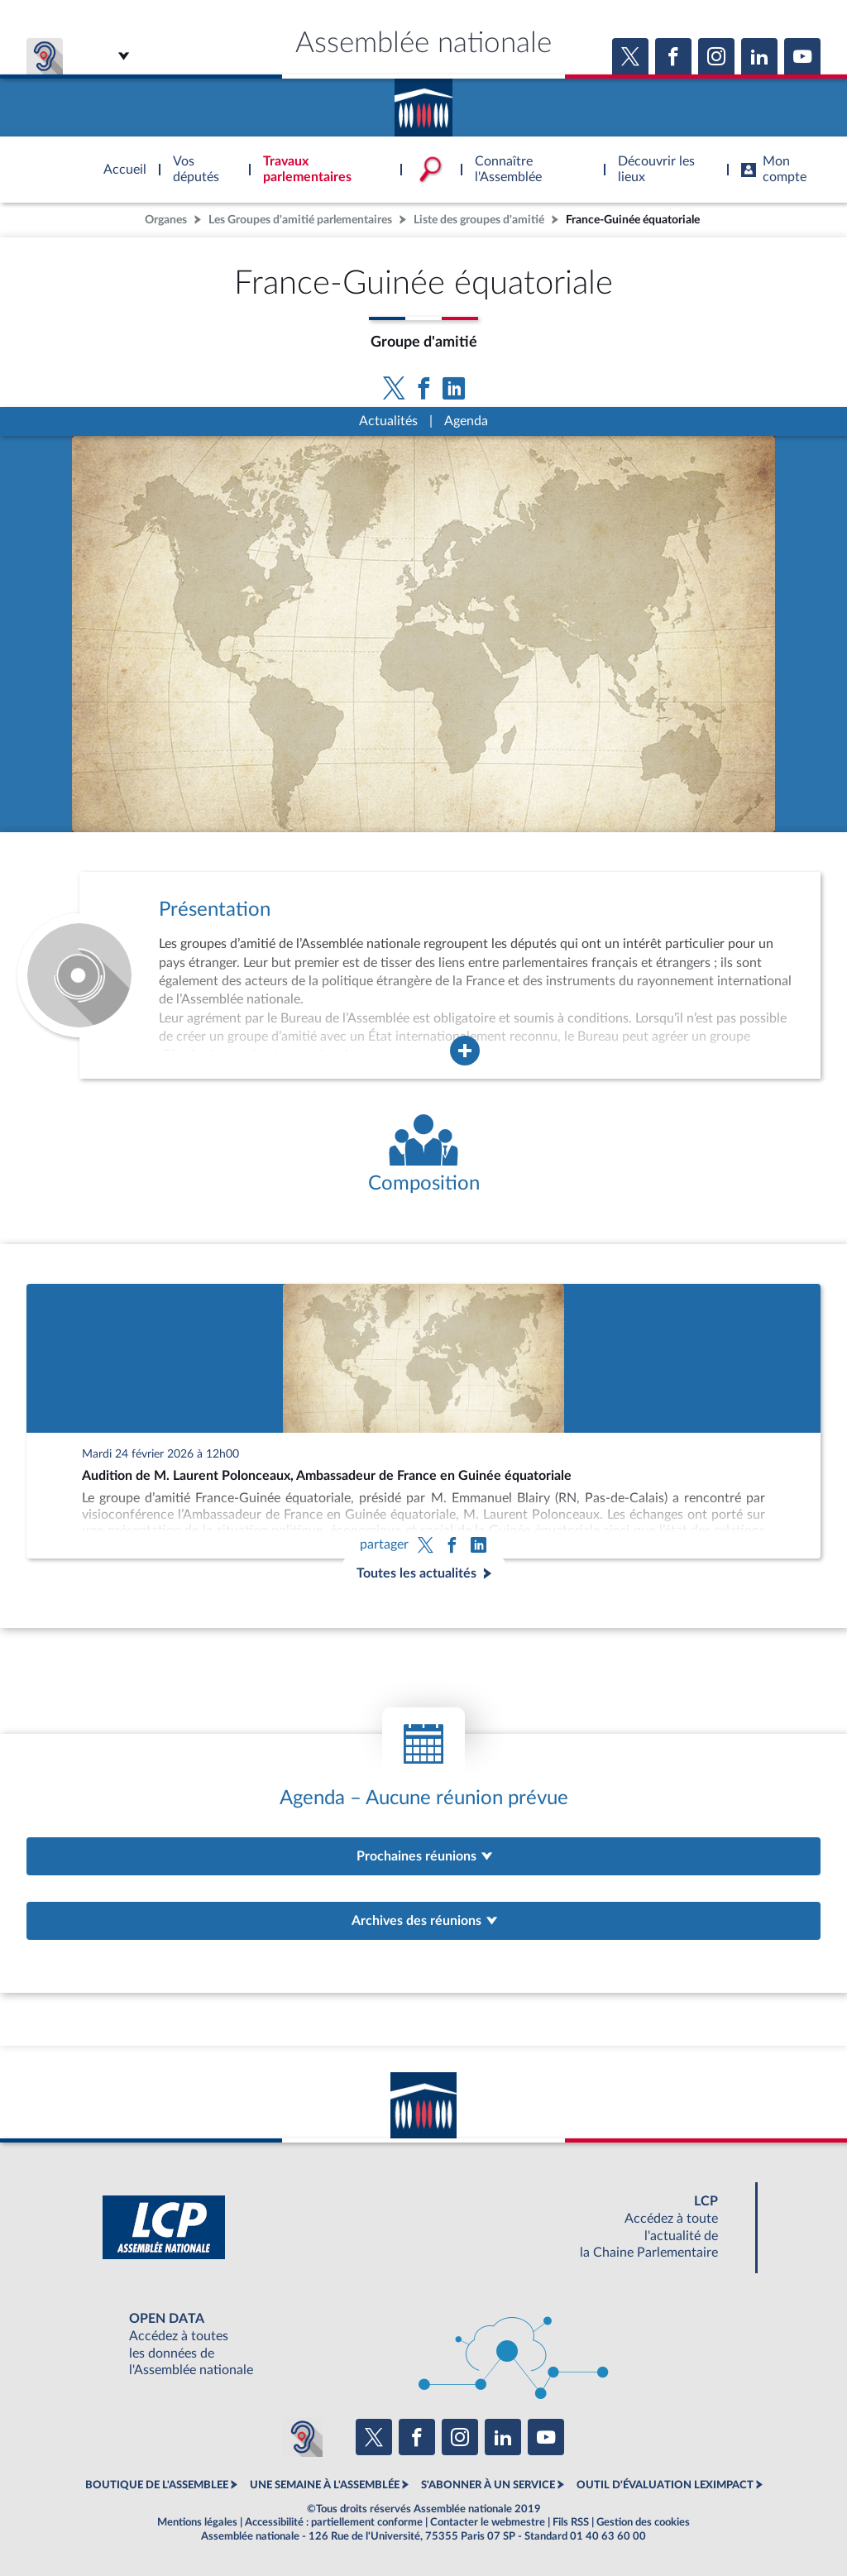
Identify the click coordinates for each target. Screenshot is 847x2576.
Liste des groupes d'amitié (479, 219)
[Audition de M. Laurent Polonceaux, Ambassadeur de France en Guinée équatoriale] (423, 1421)
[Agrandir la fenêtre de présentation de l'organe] (465, 1050)
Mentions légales (197, 2522)
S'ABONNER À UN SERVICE (488, 2485)
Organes (166, 219)
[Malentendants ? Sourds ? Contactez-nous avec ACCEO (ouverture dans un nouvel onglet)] (303, 2437)
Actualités (388, 421)
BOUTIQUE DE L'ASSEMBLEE (156, 2485)
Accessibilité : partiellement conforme (334, 2522)
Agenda (466, 421)
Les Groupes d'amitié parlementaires (300, 219)
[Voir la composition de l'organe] (423, 1155)
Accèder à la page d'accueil (423, 101)
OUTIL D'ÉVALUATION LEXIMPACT (665, 2485)
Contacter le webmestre (487, 2522)
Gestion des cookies (643, 2522)
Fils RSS (571, 2522)
